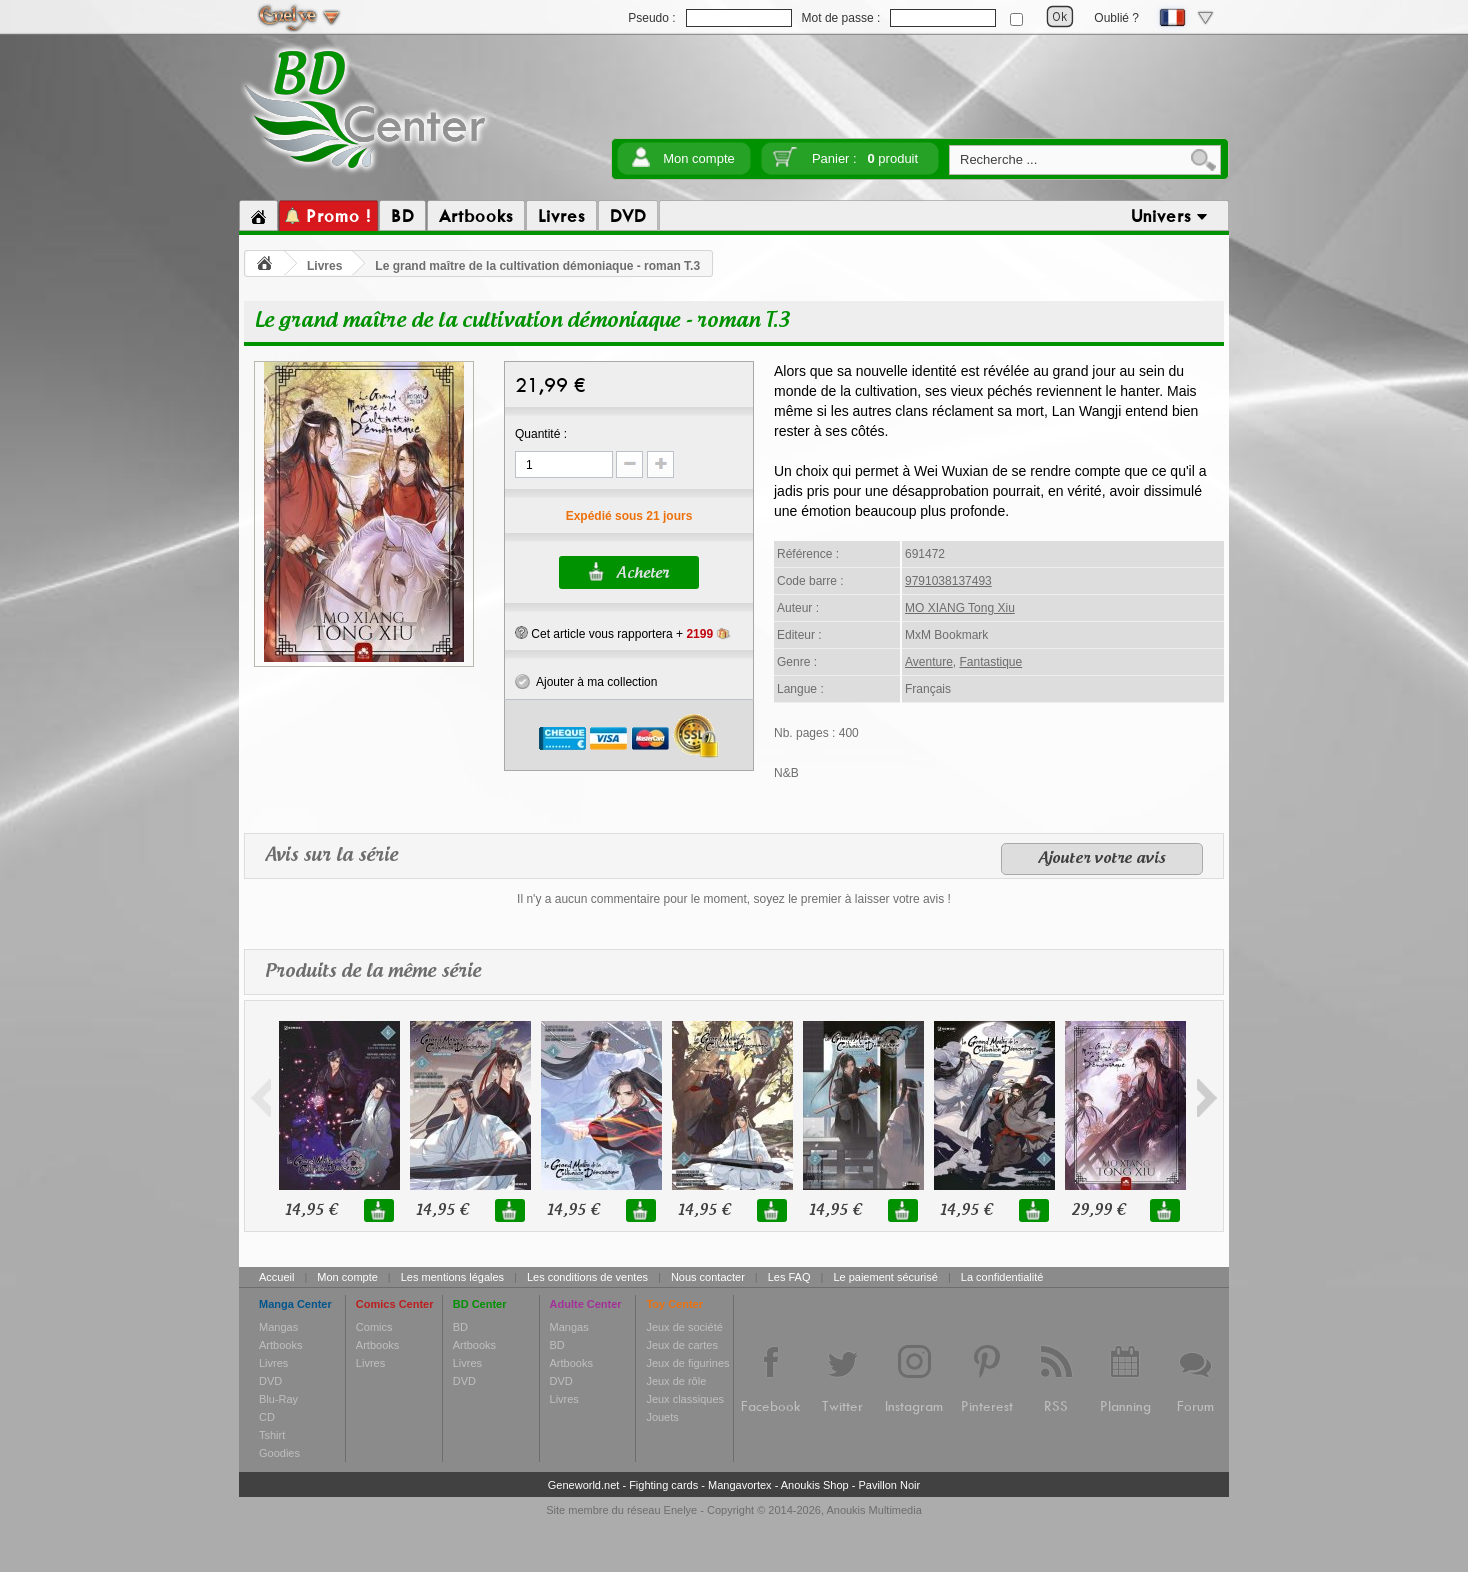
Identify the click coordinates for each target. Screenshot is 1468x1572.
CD (267, 1417)
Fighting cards (663, 1485)
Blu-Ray (278, 1399)
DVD (270, 1381)
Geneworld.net (584, 1485)
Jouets (662, 1417)
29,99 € (1098, 1210)
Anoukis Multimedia (873, 1510)
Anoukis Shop (815, 1485)
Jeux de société (684, 1327)
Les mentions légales (452, 1277)
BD (460, 1327)
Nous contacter (708, 1277)
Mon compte (699, 158)
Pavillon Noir (889, 1485)
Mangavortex (740, 1485)
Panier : (865, 158)
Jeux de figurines (687, 1363)
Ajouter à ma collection (586, 682)
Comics (374, 1327)
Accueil (276, 1277)
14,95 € (311, 1210)
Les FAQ (789, 1277)
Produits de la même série (373, 971)
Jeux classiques (685, 1399)
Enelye (681, 1510)
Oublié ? (1116, 18)
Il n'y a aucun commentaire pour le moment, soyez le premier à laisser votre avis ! (734, 899)
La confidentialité (1002, 1277)
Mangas (278, 1327)
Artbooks (280, 1345)
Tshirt (272, 1435)
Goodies (279, 1453)
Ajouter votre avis (1102, 859)
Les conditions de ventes (587, 1277)
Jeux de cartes (682, 1345)
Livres (324, 266)
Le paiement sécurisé (885, 1277)
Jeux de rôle (676, 1381)
